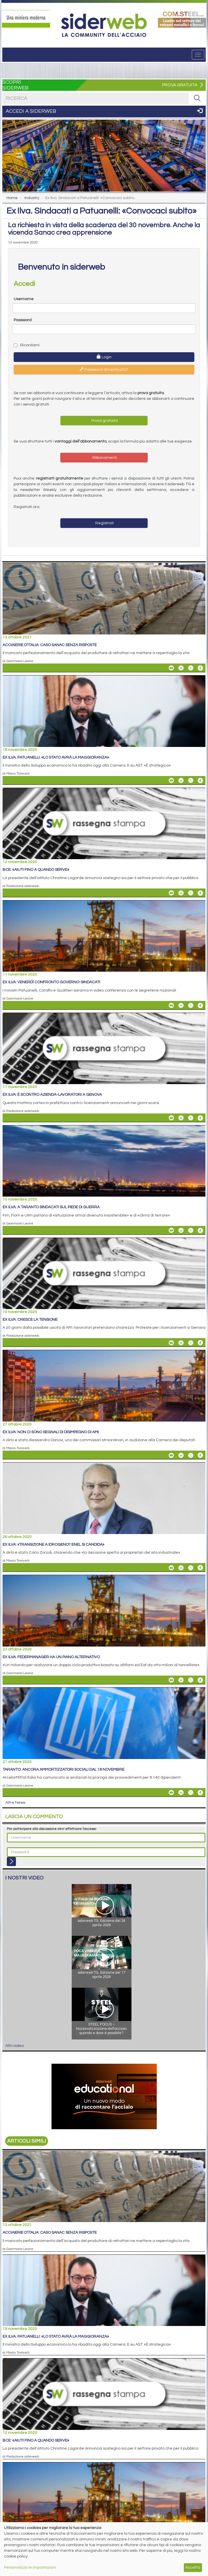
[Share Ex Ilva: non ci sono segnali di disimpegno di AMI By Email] (171, 1455)
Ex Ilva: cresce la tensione (30, 1320)
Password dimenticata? (104, 369)
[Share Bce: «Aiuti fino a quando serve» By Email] (171, 893)
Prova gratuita (104, 421)
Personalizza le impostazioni (30, 2567)
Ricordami (27, 345)
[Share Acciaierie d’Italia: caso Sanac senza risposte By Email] (171, 668)
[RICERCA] (197, 98)
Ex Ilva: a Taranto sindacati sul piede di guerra (51, 1207)
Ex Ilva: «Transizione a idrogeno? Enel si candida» (53, 1545)
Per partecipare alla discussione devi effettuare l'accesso (51, 1829)
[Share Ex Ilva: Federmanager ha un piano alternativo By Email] (171, 1680)
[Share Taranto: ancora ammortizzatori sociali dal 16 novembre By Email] (171, 1792)
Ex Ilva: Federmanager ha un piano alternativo (51, 1657)
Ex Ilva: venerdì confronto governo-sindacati (51, 982)
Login (104, 357)
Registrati (104, 523)
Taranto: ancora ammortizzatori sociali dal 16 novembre (63, 1770)
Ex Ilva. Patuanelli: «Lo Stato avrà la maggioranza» (56, 757)
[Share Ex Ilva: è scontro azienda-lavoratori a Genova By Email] (171, 1118)
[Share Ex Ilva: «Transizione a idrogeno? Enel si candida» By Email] (171, 1568)
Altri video (14, 2046)
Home (12, 198)
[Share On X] (191, 668)
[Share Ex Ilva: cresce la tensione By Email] (171, 1343)
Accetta (192, 2567)
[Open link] (26, 19)
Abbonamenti (104, 458)
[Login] (11, 1861)
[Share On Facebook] (200, 668)
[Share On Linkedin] (181, 668)
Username (24, 299)
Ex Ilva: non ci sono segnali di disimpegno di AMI (51, 1432)
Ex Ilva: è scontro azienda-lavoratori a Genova (52, 1095)
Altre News (15, 1803)
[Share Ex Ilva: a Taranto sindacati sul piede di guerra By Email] (171, 1230)
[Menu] (198, 55)
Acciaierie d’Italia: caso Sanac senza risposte (50, 645)
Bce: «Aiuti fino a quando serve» (36, 870)
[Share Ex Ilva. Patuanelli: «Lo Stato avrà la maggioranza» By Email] (171, 780)
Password (23, 320)
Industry (31, 198)
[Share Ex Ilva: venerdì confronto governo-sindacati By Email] (171, 1005)
